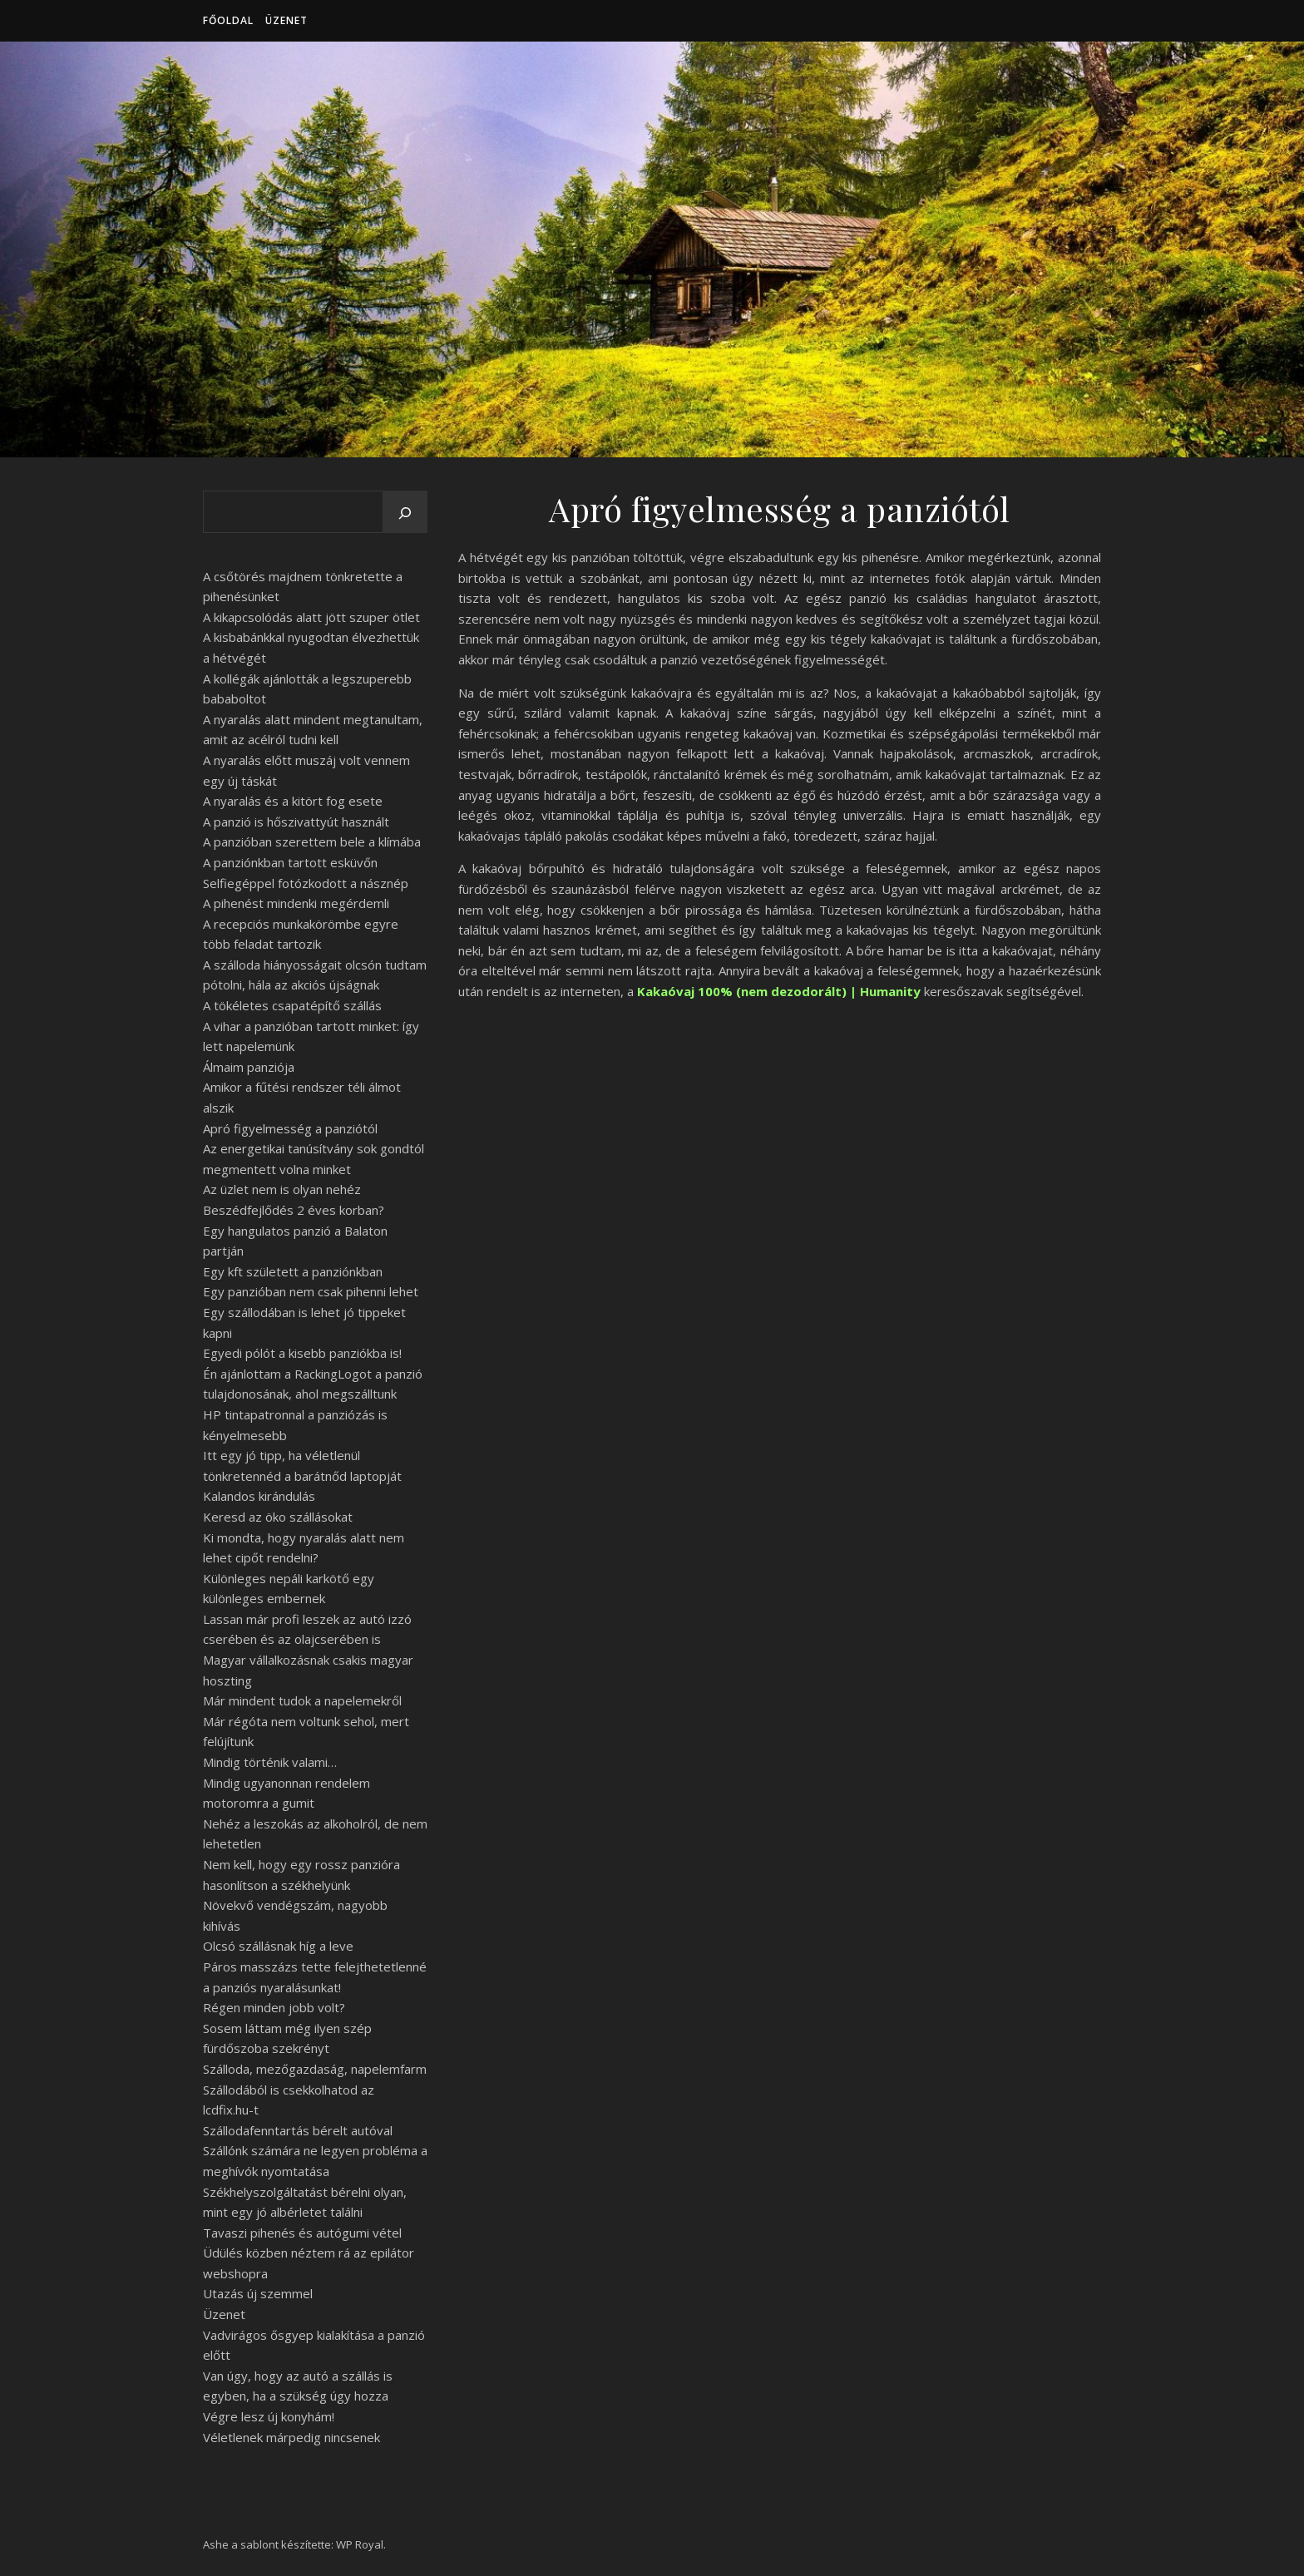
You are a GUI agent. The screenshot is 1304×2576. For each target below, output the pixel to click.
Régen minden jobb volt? (274, 2007)
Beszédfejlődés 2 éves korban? (293, 1210)
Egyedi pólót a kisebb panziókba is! (302, 1353)
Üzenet (286, 20)
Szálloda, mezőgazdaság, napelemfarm (315, 2068)
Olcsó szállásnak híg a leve (278, 1945)
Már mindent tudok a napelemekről (302, 1700)
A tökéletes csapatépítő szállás (292, 1005)
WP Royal (359, 2544)
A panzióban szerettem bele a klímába (312, 841)
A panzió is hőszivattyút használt (296, 821)
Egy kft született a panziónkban (293, 1271)
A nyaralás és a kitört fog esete (293, 800)
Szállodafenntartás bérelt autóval (298, 2130)
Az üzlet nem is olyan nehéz (282, 1189)
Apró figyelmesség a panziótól (290, 1128)
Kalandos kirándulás (259, 1496)
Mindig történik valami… (270, 1762)
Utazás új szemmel (258, 2293)
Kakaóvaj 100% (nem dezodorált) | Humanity (779, 991)
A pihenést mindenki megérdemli (296, 903)
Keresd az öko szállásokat (278, 1516)
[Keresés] (405, 513)
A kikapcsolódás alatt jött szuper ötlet (311, 617)
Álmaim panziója (248, 1067)
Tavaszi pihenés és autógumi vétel (302, 2232)
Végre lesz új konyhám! (268, 2416)
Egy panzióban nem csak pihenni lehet (310, 1291)
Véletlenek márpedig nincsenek (291, 2437)
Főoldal (228, 20)
